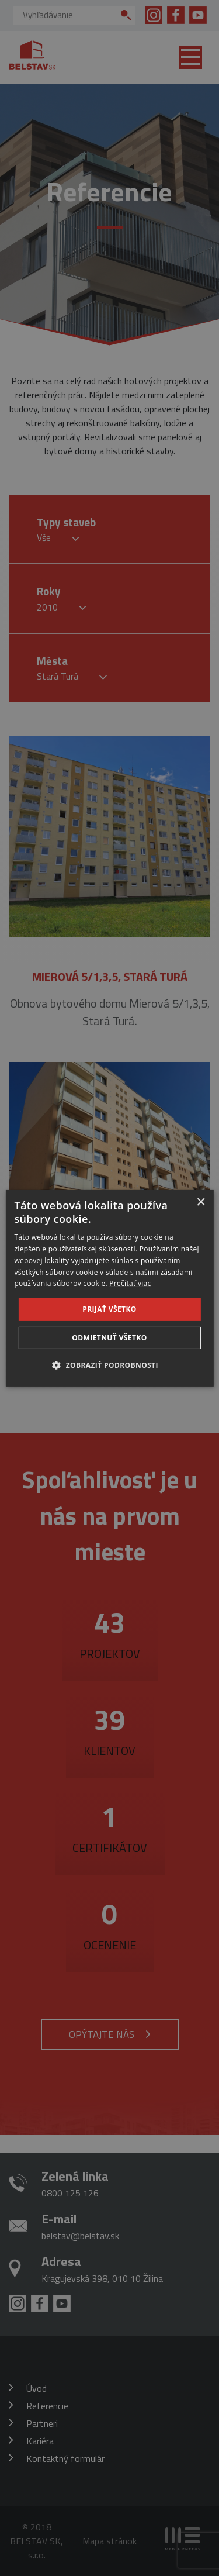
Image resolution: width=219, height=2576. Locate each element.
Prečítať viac (130, 1283)
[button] (109, 1365)
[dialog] (109, 1287)
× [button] (200, 1202)
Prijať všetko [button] (109, 1309)
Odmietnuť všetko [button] (109, 1338)
